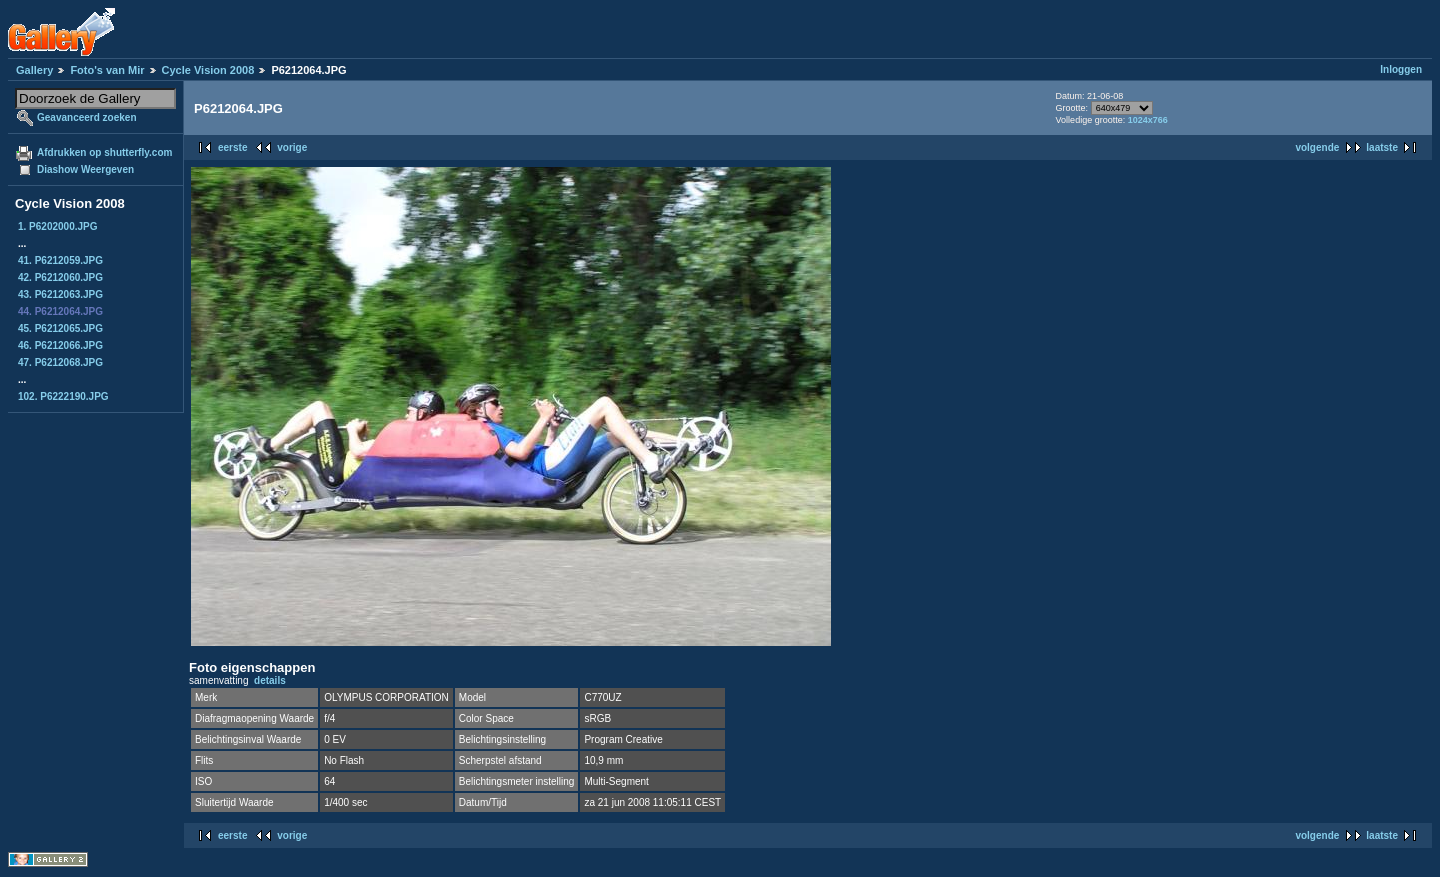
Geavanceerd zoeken (87, 117)
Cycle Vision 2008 (208, 70)
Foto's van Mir (107, 70)
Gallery (34, 70)
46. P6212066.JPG (60, 345)
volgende (1317, 147)
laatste (1382, 147)
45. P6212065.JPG (60, 328)
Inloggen (1401, 69)
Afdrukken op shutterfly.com (104, 152)
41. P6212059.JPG (60, 260)
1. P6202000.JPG (58, 226)
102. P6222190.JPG (63, 396)
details (270, 680)
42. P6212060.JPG (60, 277)
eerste (232, 147)
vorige (292, 147)
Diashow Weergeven (85, 169)
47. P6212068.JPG (60, 362)
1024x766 (1148, 120)
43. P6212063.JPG (60, 294)
